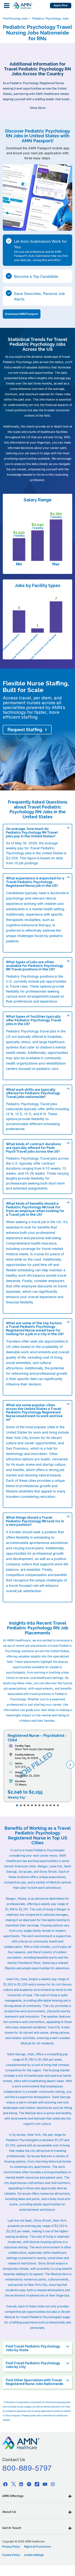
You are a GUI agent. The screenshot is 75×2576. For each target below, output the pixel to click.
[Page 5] (32, 1805)
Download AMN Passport (21, 314)
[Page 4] (28, 1805)
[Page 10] (50, 1805)
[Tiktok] (37, 2484)
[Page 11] (54, 1805)
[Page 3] (24, 1805)
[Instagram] (53, 2484)
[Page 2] (21, 1805)
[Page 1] (17, 1805)
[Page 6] (36, 1805)
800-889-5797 (27, 2468)
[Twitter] (13, 2484)
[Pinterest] (29, 2484)
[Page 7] (39, 1805)
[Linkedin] (21, 2484)
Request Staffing (25, 729)
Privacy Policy (11, 2546)
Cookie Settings (34, 2554)
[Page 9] (47, 1805)
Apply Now (61, 5)
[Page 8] (43, 1805)
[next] (70, 1765)
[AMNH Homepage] (22, 5)
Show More (37, 107)
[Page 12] (58, 1805)
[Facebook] (5, 2484)
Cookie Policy (11, 2555)
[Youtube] (45, 2484)
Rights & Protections (37, 2546)
